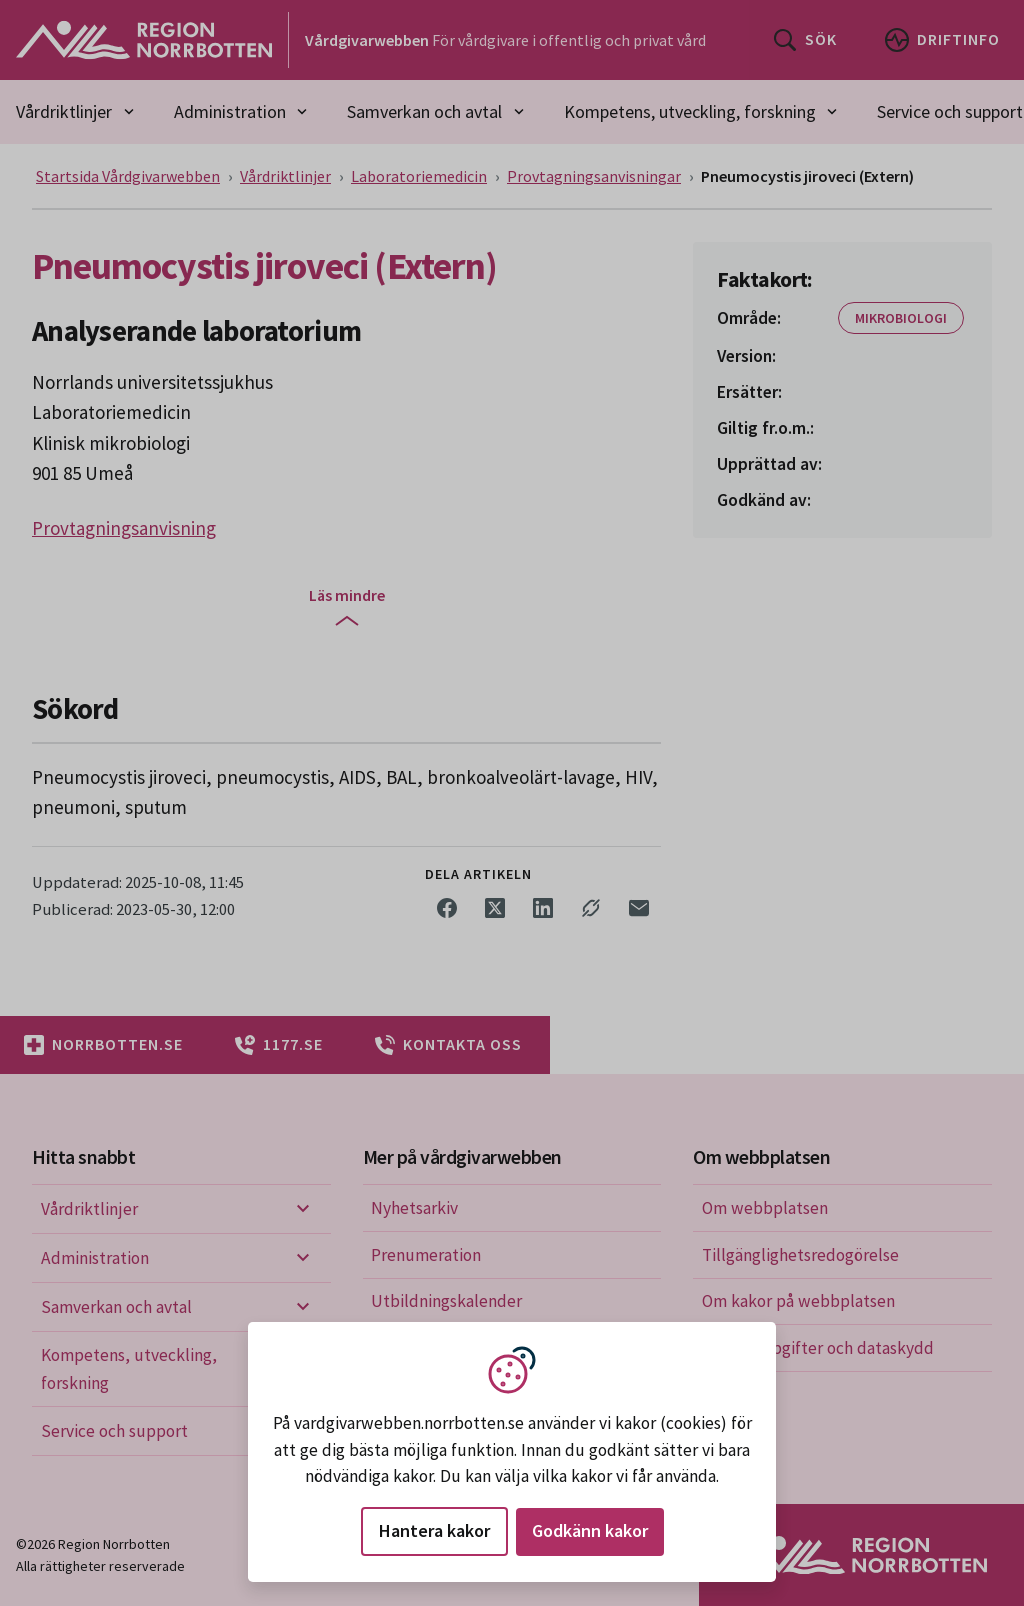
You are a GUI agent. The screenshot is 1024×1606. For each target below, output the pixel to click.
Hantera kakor (434, 1530)
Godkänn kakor (590, 1530)
